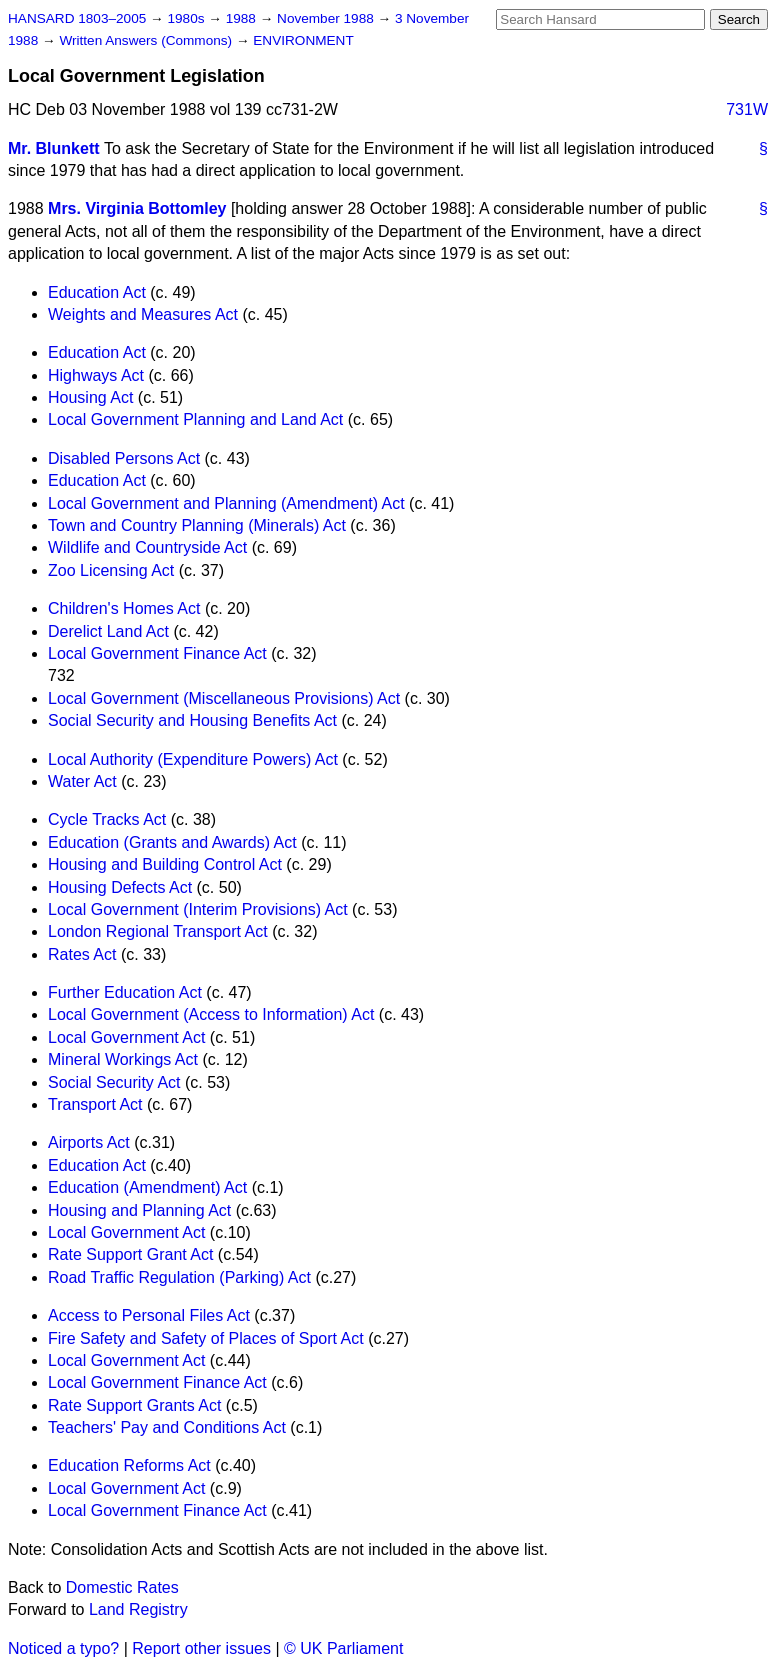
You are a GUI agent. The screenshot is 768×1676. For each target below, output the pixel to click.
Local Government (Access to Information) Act (211, 1014)
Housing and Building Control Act (165, 864)
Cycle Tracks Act (107, 819)
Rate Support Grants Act (134, 1405)
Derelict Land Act (108, 631)
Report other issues (201, 1648)
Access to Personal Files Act (149, 1315)
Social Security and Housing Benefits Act (192, 720)
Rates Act (82, 954)
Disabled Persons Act (124, 458)
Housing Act (90, 397)
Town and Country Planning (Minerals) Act (197, 525)
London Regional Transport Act (158, 931)
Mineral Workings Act (123, 1059)
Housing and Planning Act (139, 1210)
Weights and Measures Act (143, 314)
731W (747, 109)
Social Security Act (114, 1082)
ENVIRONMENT (303, 40)
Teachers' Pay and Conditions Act (167, 1427)
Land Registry (138, 1609)
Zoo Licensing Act (111, 570)
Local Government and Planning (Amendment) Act (226, 503)
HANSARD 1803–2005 (77, 18)
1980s (187, 18)
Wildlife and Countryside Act (147, 547)
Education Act (97, 292)
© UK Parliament (343, 1648)
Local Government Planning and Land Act (195, 419)
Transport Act (95, 1104)
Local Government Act (126, 1037)
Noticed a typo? (63, 1648)
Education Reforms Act (129, 1465)
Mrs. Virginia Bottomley (137, 208)
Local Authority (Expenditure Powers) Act (193, 759)
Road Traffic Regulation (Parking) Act (179, 1277)
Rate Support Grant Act (130, 1254)
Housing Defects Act (120, 887)
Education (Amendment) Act (147, 1187)
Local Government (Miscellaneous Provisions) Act (224, 698)
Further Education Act (125, 992)
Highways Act (96, 375)
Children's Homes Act (124, 608)
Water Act (82, 781)
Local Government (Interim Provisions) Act (198, 909)
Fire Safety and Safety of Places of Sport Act (206, 1338)
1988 (243, 18)
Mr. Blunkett (54, 148)
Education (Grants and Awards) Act (172, 842)
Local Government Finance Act (157, 653)
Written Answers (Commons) (147, 40)
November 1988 (327, 18)
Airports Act (89, 1142)
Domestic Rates (122, 1587)
